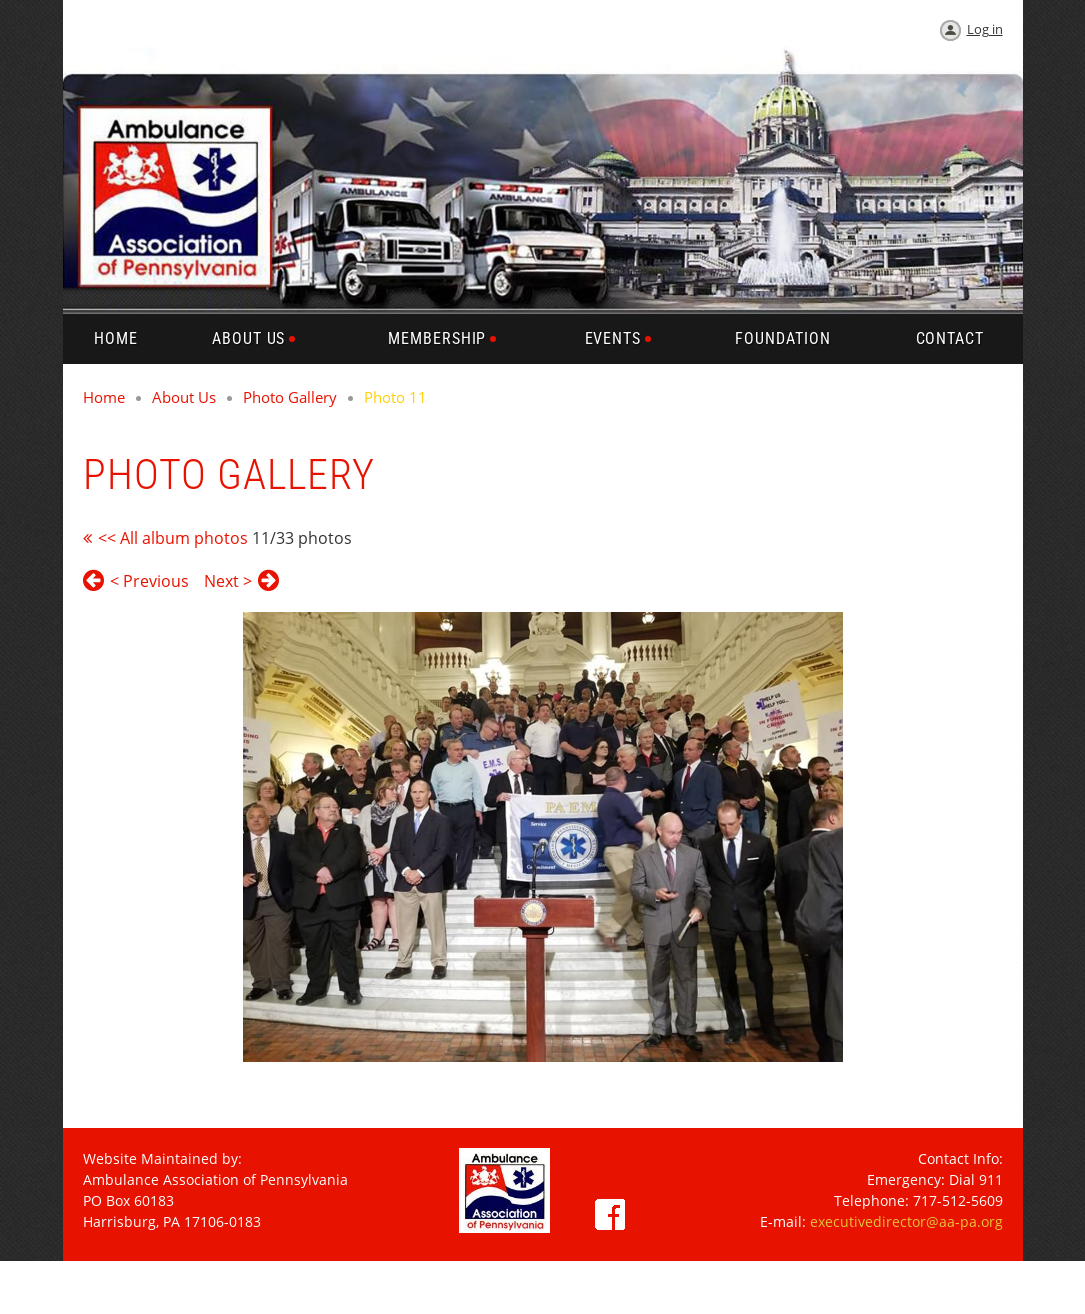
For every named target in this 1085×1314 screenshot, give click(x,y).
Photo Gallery (290, 397)
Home (104, 397)
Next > (228, 581)
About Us (184, 397)
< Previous (149, 581)
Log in (985, 29)
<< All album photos (173, 538)
